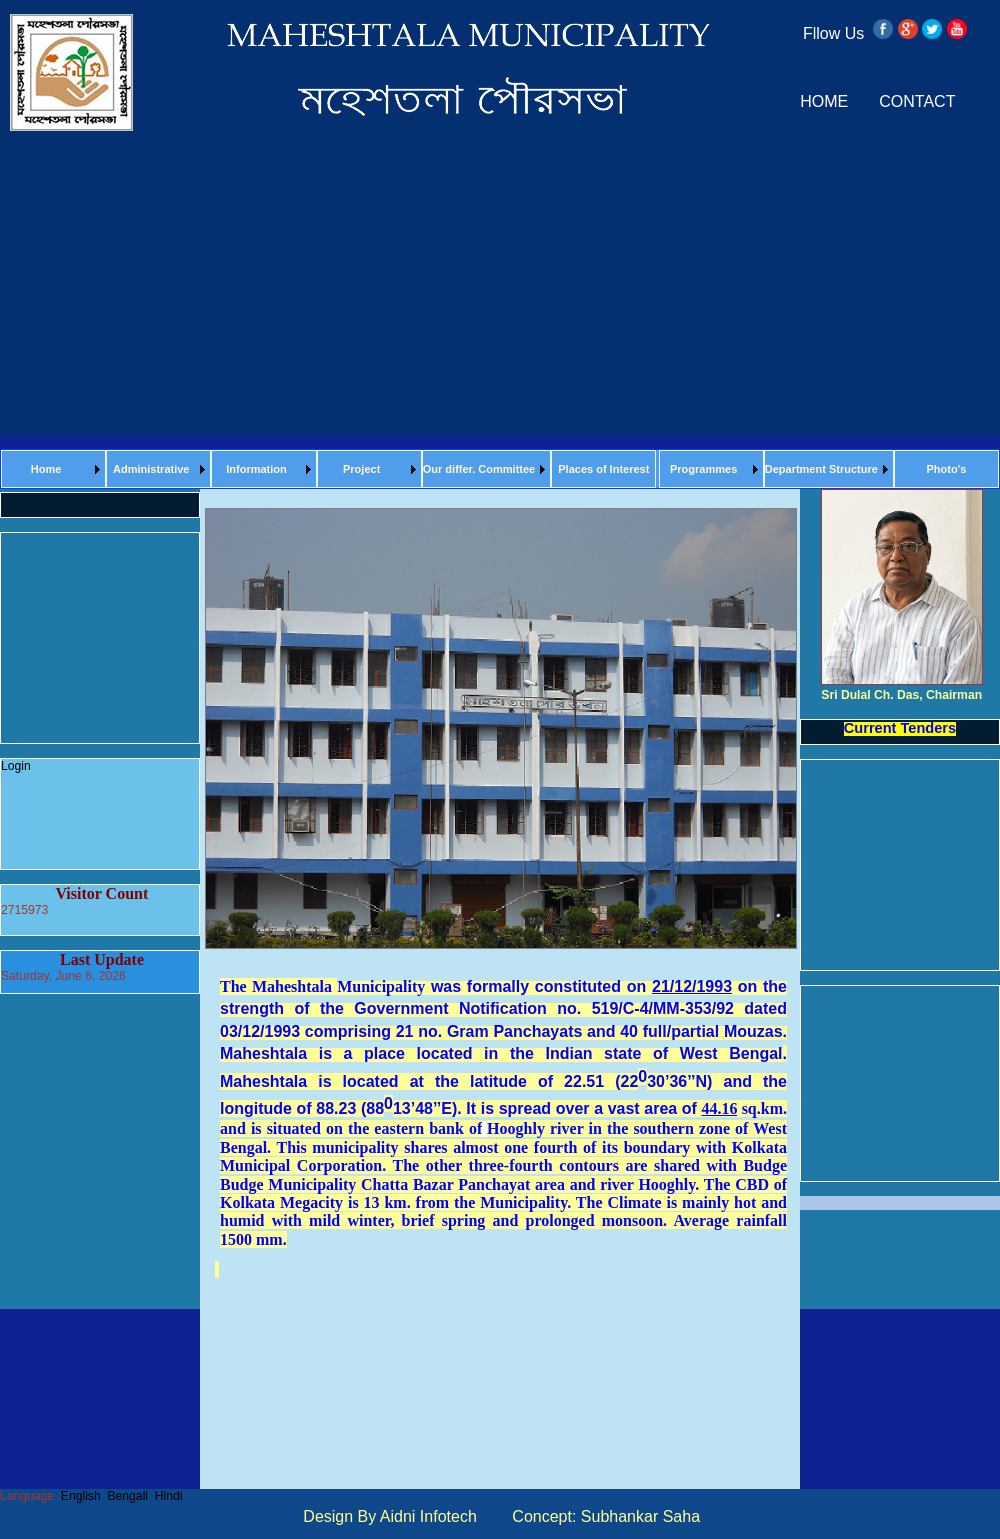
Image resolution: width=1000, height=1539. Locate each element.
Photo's (946, 469)
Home (46, 469)
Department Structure (821, 469)
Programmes (703, 469)
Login (16, 766)
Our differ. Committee (479, 469)
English (81, 1496)
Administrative (151, 469)
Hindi (169, 1496)
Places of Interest (603, 469)
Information (256, 469)
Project (361, 469)
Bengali (127, 1496)
